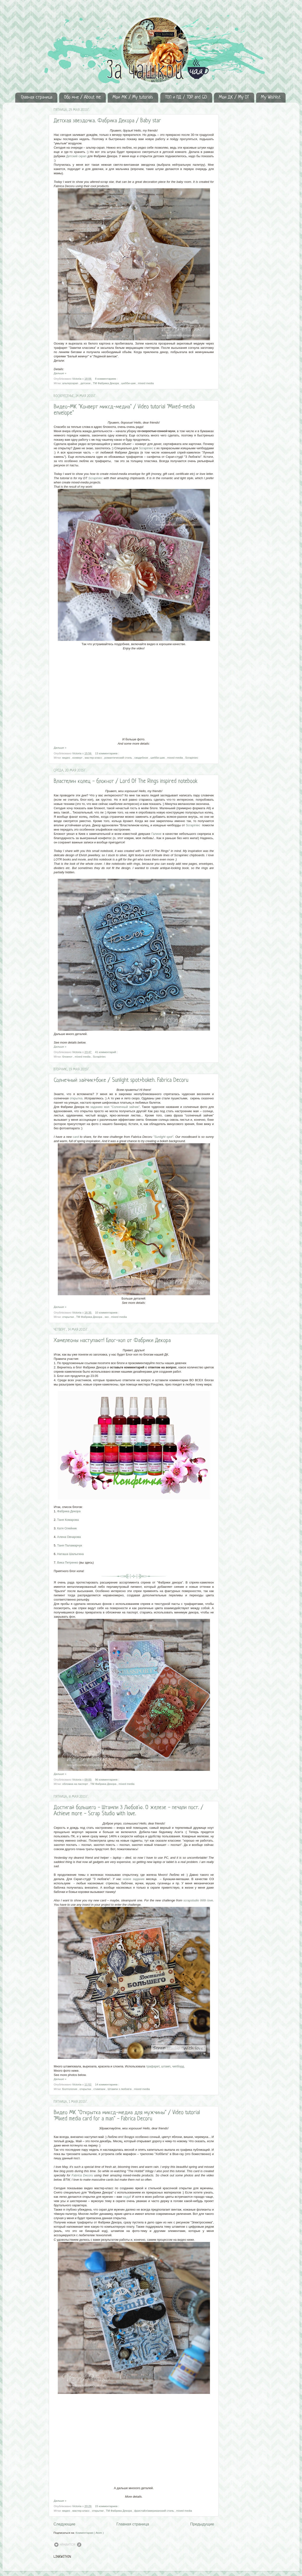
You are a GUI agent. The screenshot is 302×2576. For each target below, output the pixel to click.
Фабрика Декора (68, 1511)
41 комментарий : (106, 1052)
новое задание (133, 1879)
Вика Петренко (67, 1562)
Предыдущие (202, 2524)
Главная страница (36, 97)
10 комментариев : (107, 1312)
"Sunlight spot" (163, 1137)
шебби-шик (128, 383)
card (76, 1137)
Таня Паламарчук (69, 1545)
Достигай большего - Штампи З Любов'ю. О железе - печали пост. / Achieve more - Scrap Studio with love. (128, 1811)
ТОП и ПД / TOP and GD (186, 97)
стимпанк (99, 2088)
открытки (68, 1316)
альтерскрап (70, 383)
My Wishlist (271, 97)
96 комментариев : (107, 1779)
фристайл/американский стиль (154, 2510)
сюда (126, 2196)
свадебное (141, 757)
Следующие (64, 2524)
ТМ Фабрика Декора (106, 383)
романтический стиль (118, 757)
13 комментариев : (107, 753)
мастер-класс (94, 757)
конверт (77, 757)
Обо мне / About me (82, 97)
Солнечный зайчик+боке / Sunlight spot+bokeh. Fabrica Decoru (121, 1080)
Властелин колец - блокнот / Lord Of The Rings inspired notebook (125, 782)
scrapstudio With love (198, 1900)
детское (86, 383)
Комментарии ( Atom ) (90, 2532)
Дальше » (60, 373)
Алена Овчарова (69, 1537)
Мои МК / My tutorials (132, 97)
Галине (156, 834)
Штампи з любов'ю (120, 2088)
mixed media (146, 383)
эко (106, 1316)
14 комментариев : (107, 2084)
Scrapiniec (146, 448)
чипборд (178, 2066)
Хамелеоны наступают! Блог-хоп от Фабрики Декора (112, 1341)
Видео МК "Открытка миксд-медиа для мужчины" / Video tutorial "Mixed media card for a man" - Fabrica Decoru (127, 2116)
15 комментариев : (107, 2506)
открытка (76, 1098)
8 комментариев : (106, 378)
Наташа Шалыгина (70, 1554)
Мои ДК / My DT (234, 97)
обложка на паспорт (75, 1783)
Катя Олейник (67, 1528)
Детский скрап (76, 156)
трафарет (152, 2066)
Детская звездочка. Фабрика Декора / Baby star (107, 121)
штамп (165, 2066)
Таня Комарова (68, 1520)
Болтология (70, 2088)
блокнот (67, 1056)
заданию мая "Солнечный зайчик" (115, 1107)
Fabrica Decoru (82, 2175)
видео (66, 757)
